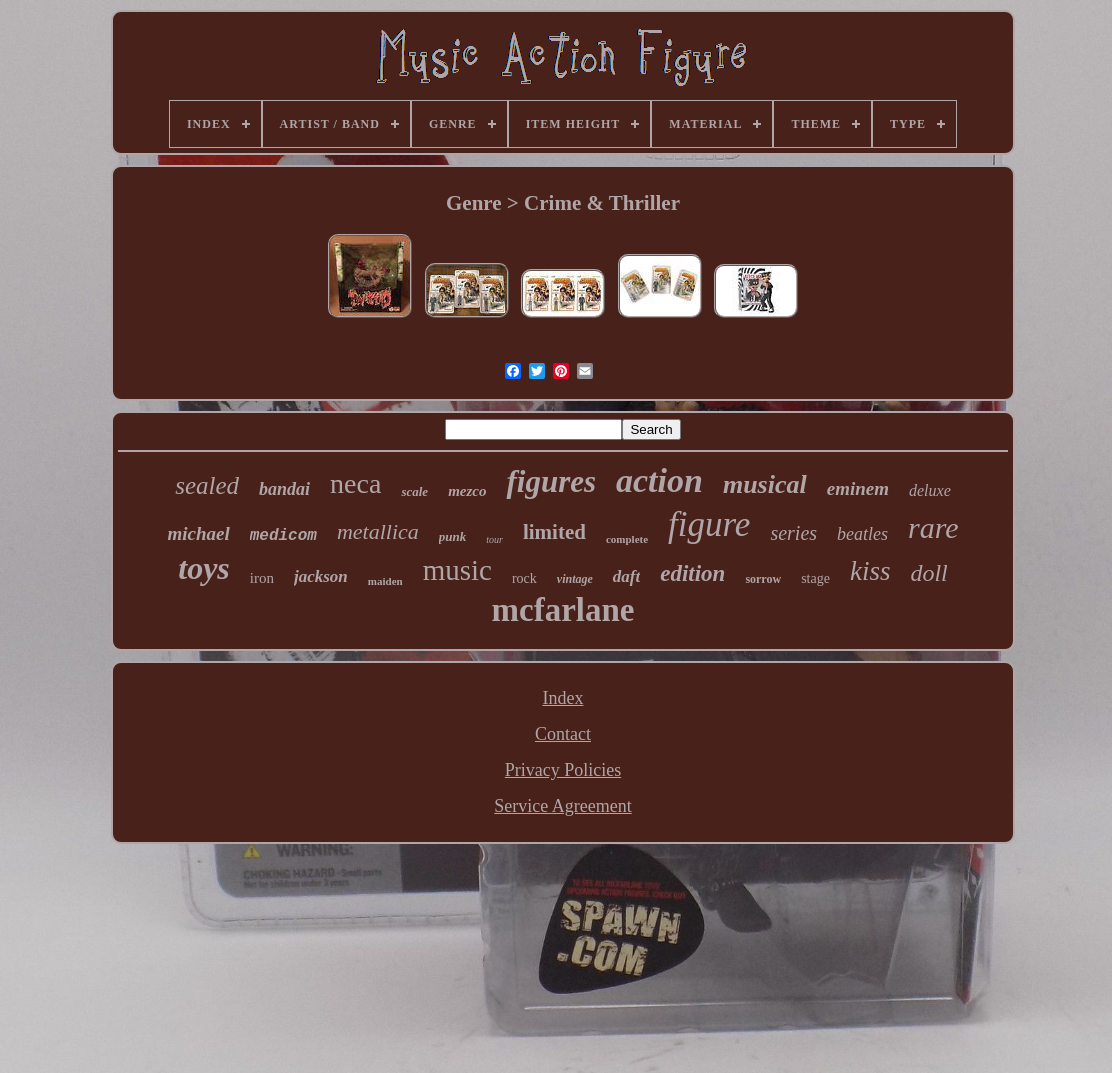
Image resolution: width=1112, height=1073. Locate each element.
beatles (862, 534)
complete (627, 539)
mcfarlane (563, 610)
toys (204, 568)
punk (452, 536)
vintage (575, 579)
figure (709, 524)
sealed (207, 485)
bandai (284, 489)
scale (414, 491)
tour (494, 539)
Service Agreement (562, 806)
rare (933, 527)
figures (551, 481)
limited (554, 532)
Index (563, 698)
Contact (563, 734)
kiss (870, 571)
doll (928, 573)
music (457, 570)
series (793, 533)
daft (626, 576)
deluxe (930, 490)
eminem (858, 488)
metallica (378, 531)
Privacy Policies (563, 770)
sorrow (763, 579)
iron (262, 578)
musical (765, 484)
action (659, 480)
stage (815, 578)
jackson (321, 576)
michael (198, 533)
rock (524, 578)
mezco (467, 491)
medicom (283, 536)
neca (355, 483)
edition (692, 573)
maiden (385, 581)
